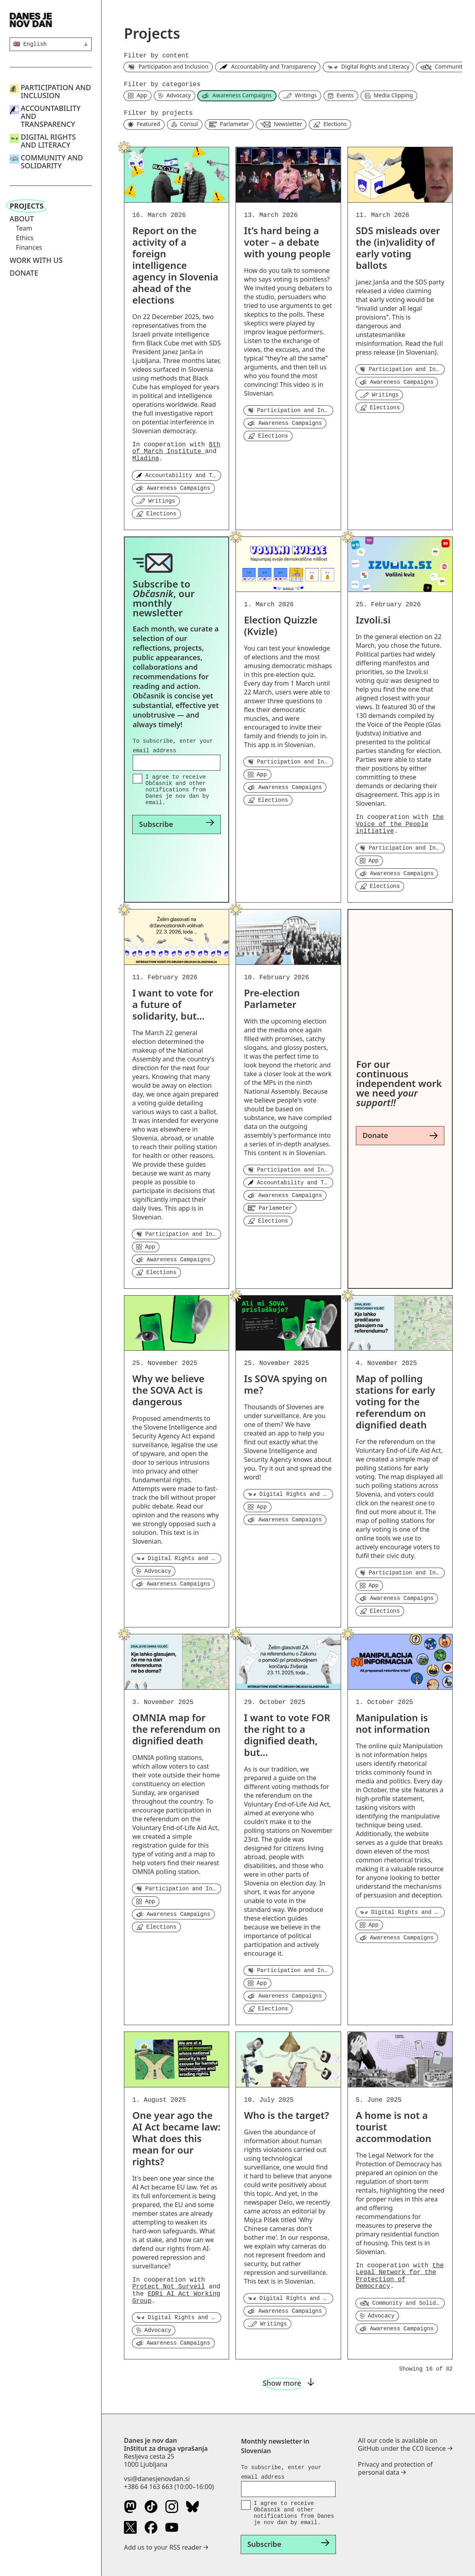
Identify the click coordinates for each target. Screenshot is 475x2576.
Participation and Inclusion (56, 91)
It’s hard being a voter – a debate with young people (287, 242)
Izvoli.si (373, 619)
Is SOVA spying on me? (285, 1384)
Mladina (145, 458)
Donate (24, 273)
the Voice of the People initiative (400, 824)
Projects (26, 206)
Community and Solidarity (52, 162)
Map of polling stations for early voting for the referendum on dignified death (395, 1401)
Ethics (24, 237)
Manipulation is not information (393, 1723)
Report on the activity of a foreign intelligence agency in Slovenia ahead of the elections (175, 265)
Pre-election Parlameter (272, 998)
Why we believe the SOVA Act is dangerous (168, 1390)
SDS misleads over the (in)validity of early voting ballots (398, 248)
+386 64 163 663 (148, 2486)
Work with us (36, 260)
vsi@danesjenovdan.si (157, 2478)
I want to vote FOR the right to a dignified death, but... (287, 1735)
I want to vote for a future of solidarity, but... (172, 1004)
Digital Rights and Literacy (48, 141)
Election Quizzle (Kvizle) (280, 625)
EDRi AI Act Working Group (176, 2297)
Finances (29, 247)
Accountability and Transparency (50, 116)
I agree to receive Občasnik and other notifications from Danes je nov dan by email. (177, 790)
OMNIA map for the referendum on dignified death (176, 1729)
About (22, 218)
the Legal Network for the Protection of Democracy (400, 2276)
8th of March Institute (176, 448)
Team (24, 228)
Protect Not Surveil (168, 2286)
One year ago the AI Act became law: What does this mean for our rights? (176, 2138)
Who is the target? (286, 2115)
